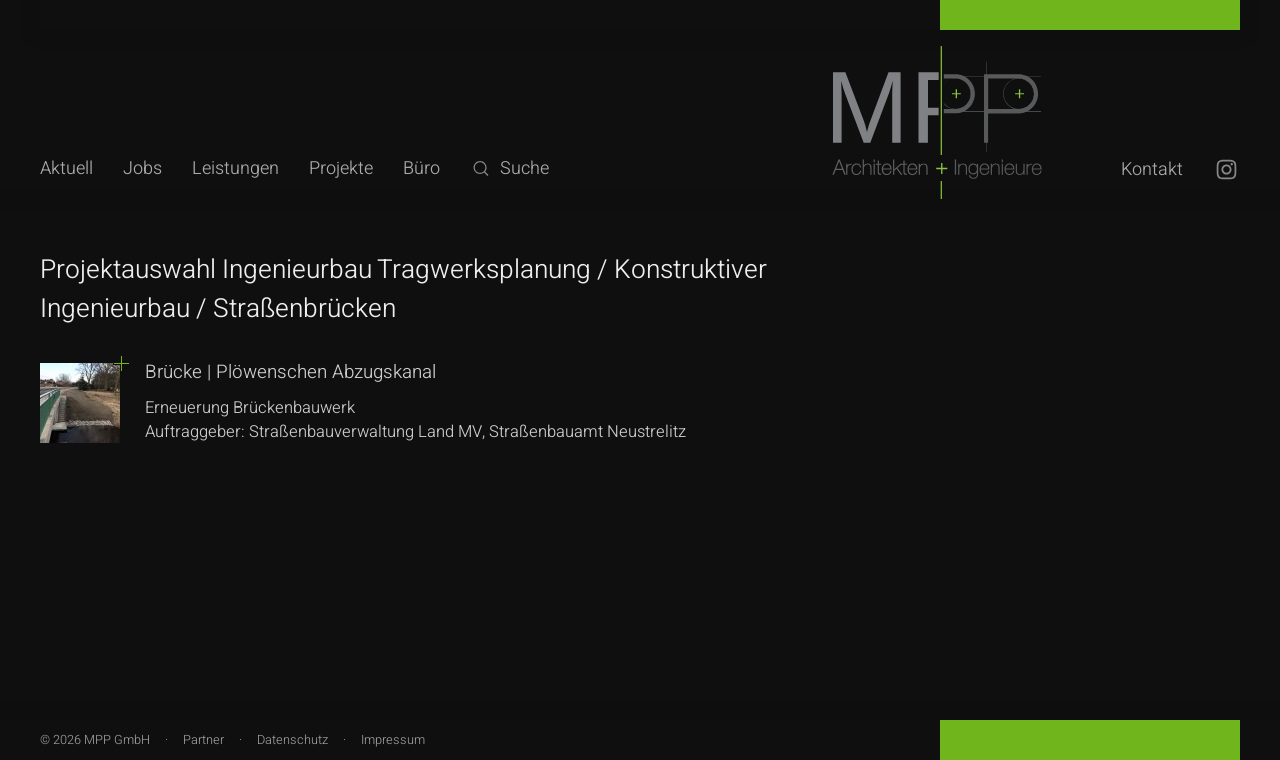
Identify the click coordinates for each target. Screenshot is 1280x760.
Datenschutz (292, 740)
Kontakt (1152, 169)
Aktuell (66, 168)
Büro (421, 168)
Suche (509, 168)
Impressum (393, 740)
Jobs (142, 168)
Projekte (341, 168)
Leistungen (235, 168)
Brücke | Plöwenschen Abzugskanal (290, 372)
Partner (203, 740)
